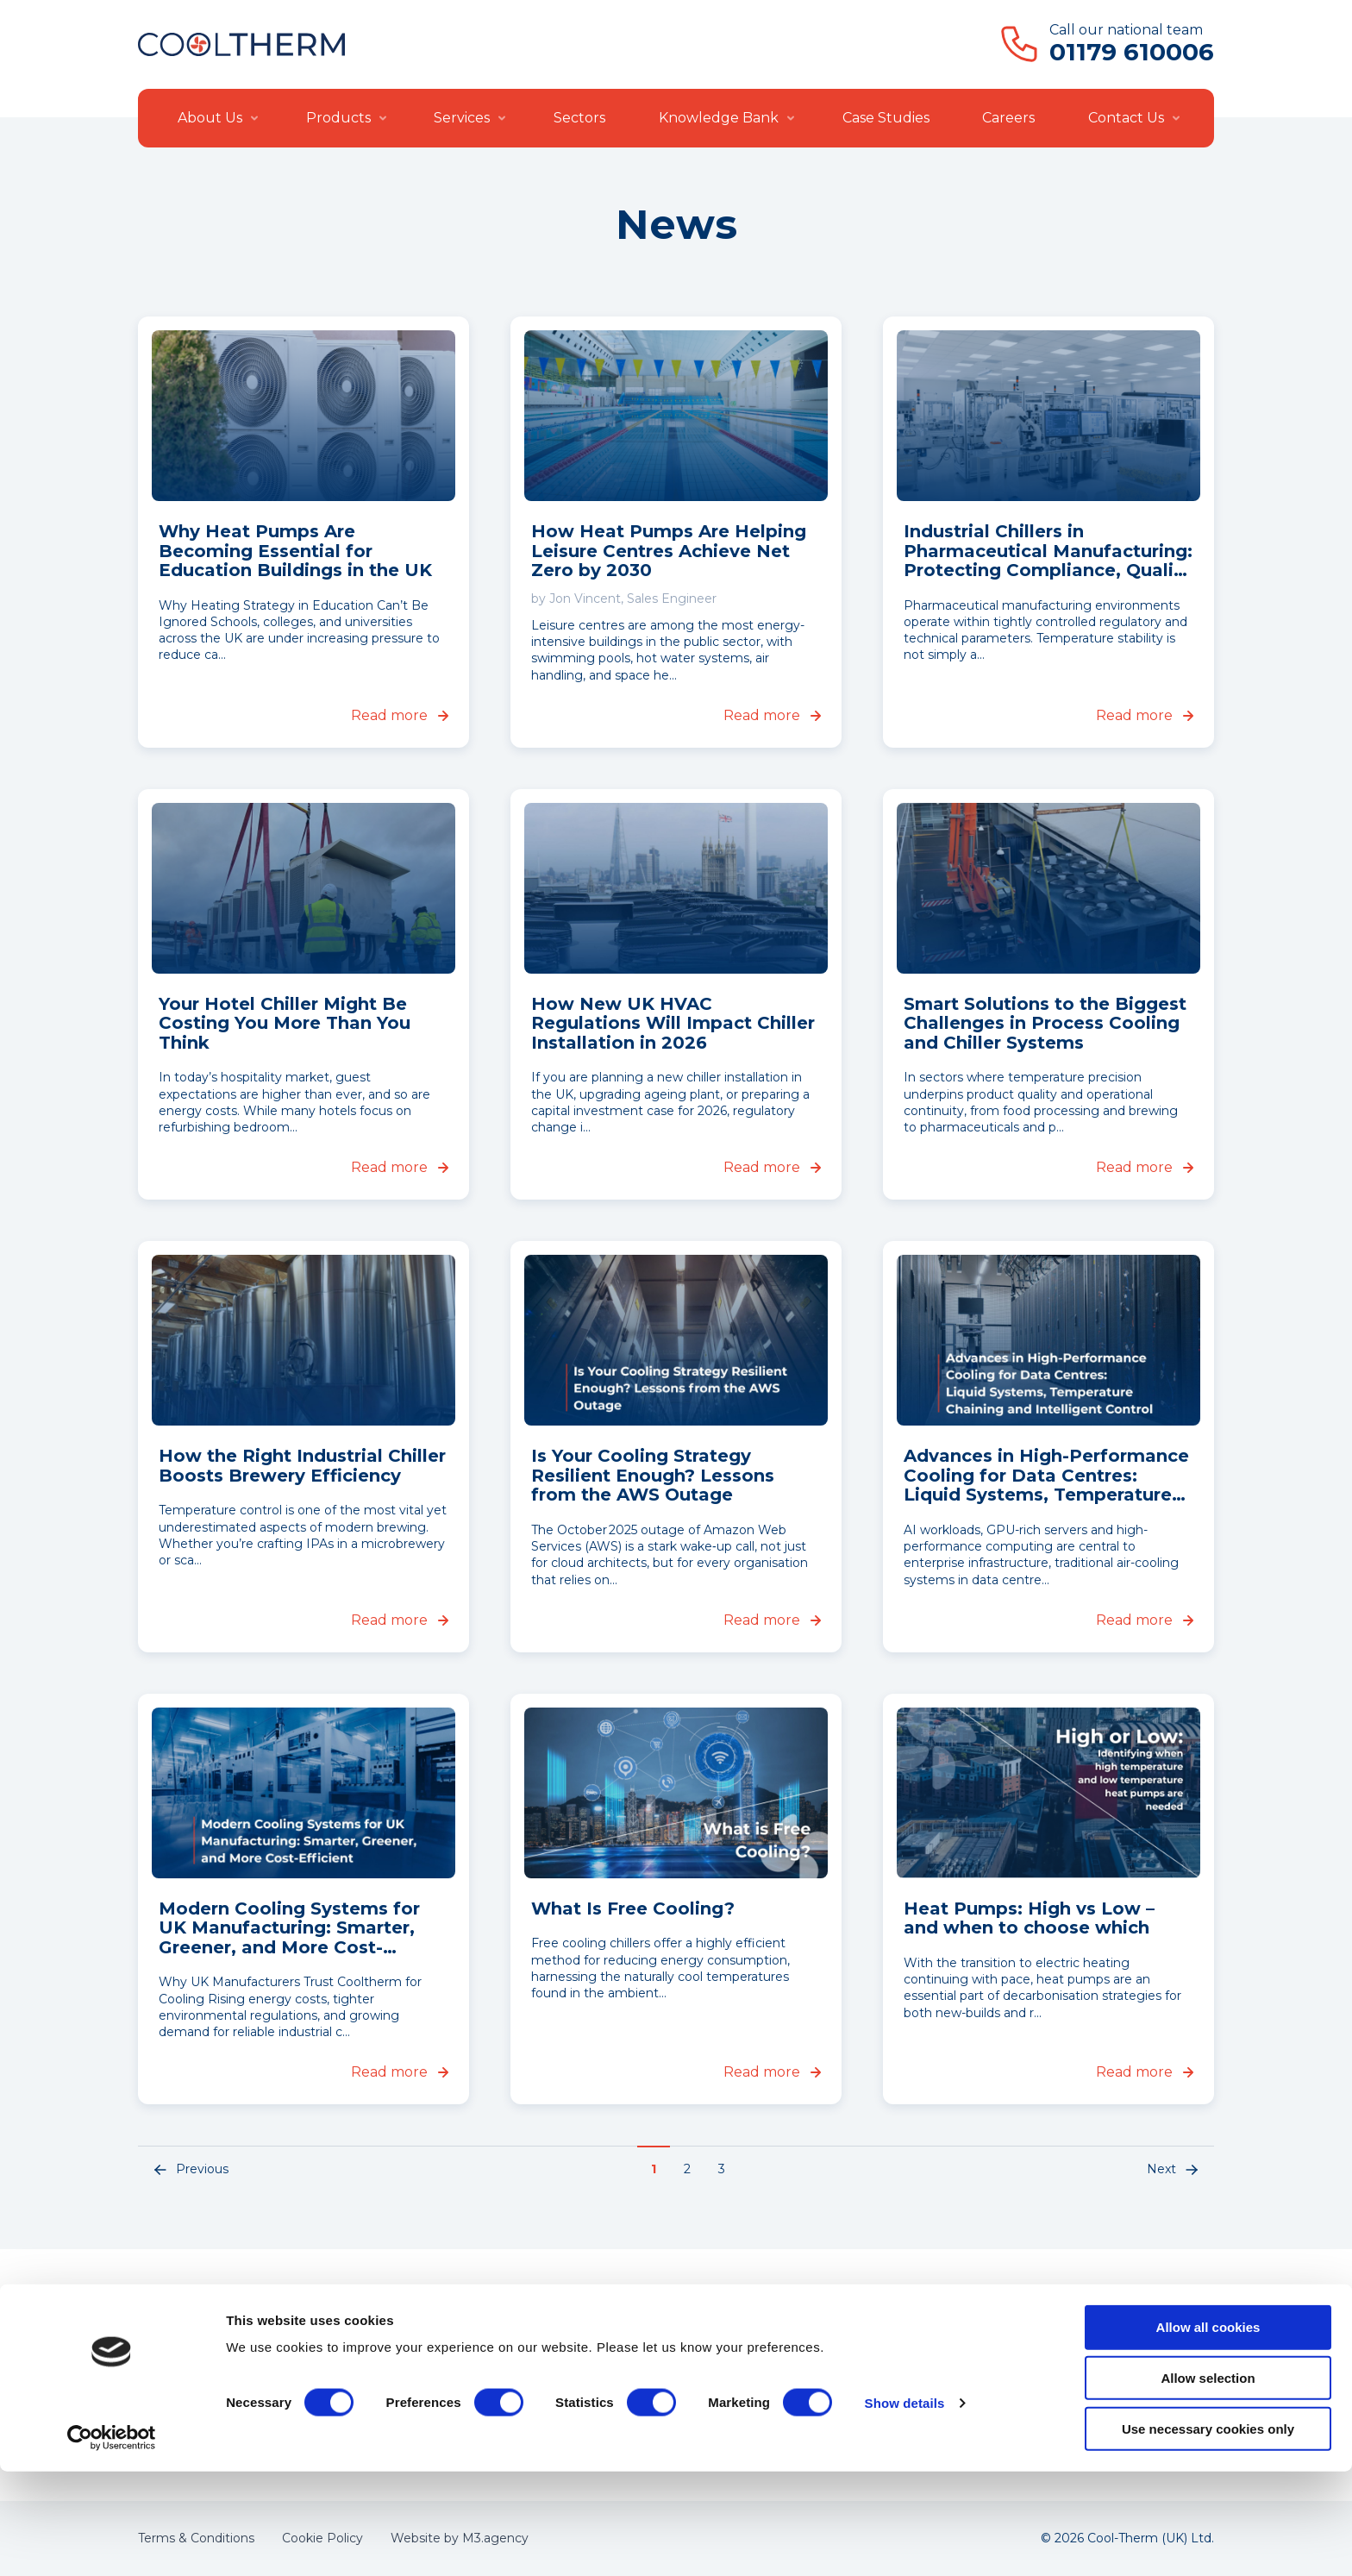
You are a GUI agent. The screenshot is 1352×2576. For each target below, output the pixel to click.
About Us (210, 118)
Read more (399, 715)
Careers (1008, 118)
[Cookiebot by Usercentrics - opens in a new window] (111, 2542)
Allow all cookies (1208, 2431)
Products (338, 118)
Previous (190, 2169)
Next (1173, 2169)
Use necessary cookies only (1208, 2533)
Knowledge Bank (719, 118)
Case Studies (886, 118)
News (815, 2359)
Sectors (579, 118)
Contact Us (1126, 118)
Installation (624, 2359)
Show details (905, 2507)
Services (462, 118)
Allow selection (1208, 2482)
